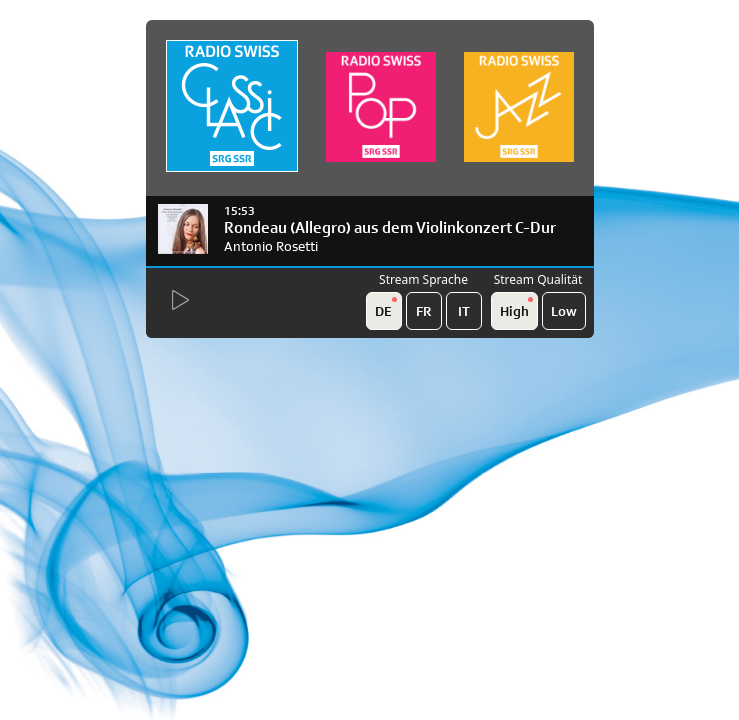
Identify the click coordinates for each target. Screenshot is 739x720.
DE (386, 308)
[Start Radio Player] (178, 301)
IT (464, 311)
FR (424, 311)
